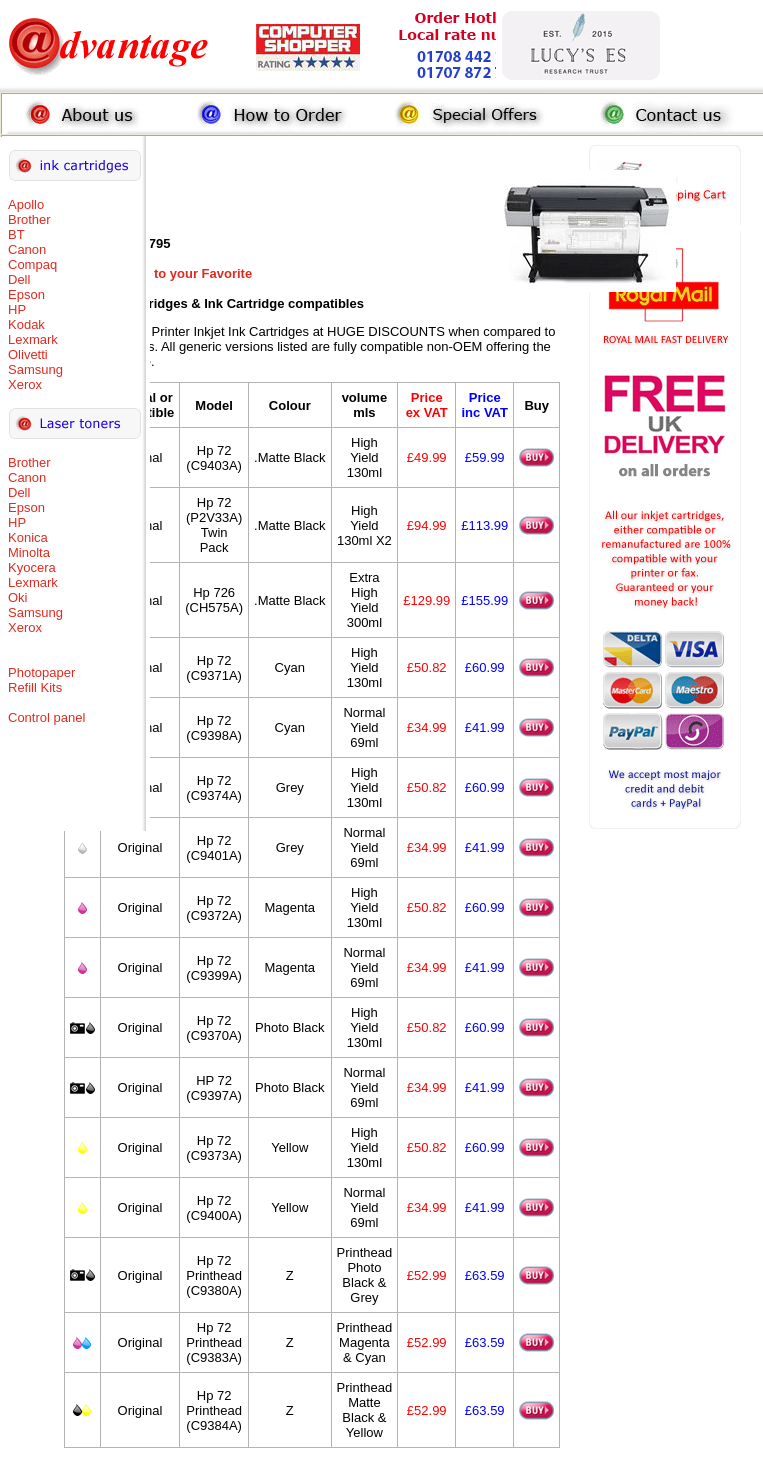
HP (17, 309)
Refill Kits (35, 687)
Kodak (26, 324)
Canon (27, 249)
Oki (18, 597)
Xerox (25, 384)
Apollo (26, 204)
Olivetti (28, 354)
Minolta (29, 552)
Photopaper (41, 672)
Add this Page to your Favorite (158, 273)
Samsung (35, 369)
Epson (26, 294)
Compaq (32, 264)
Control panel (46, 717)
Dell (19, 279)
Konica (28, 537)
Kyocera (32, 567)
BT (16, 234)
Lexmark (33, 339)
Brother (29, 219)
